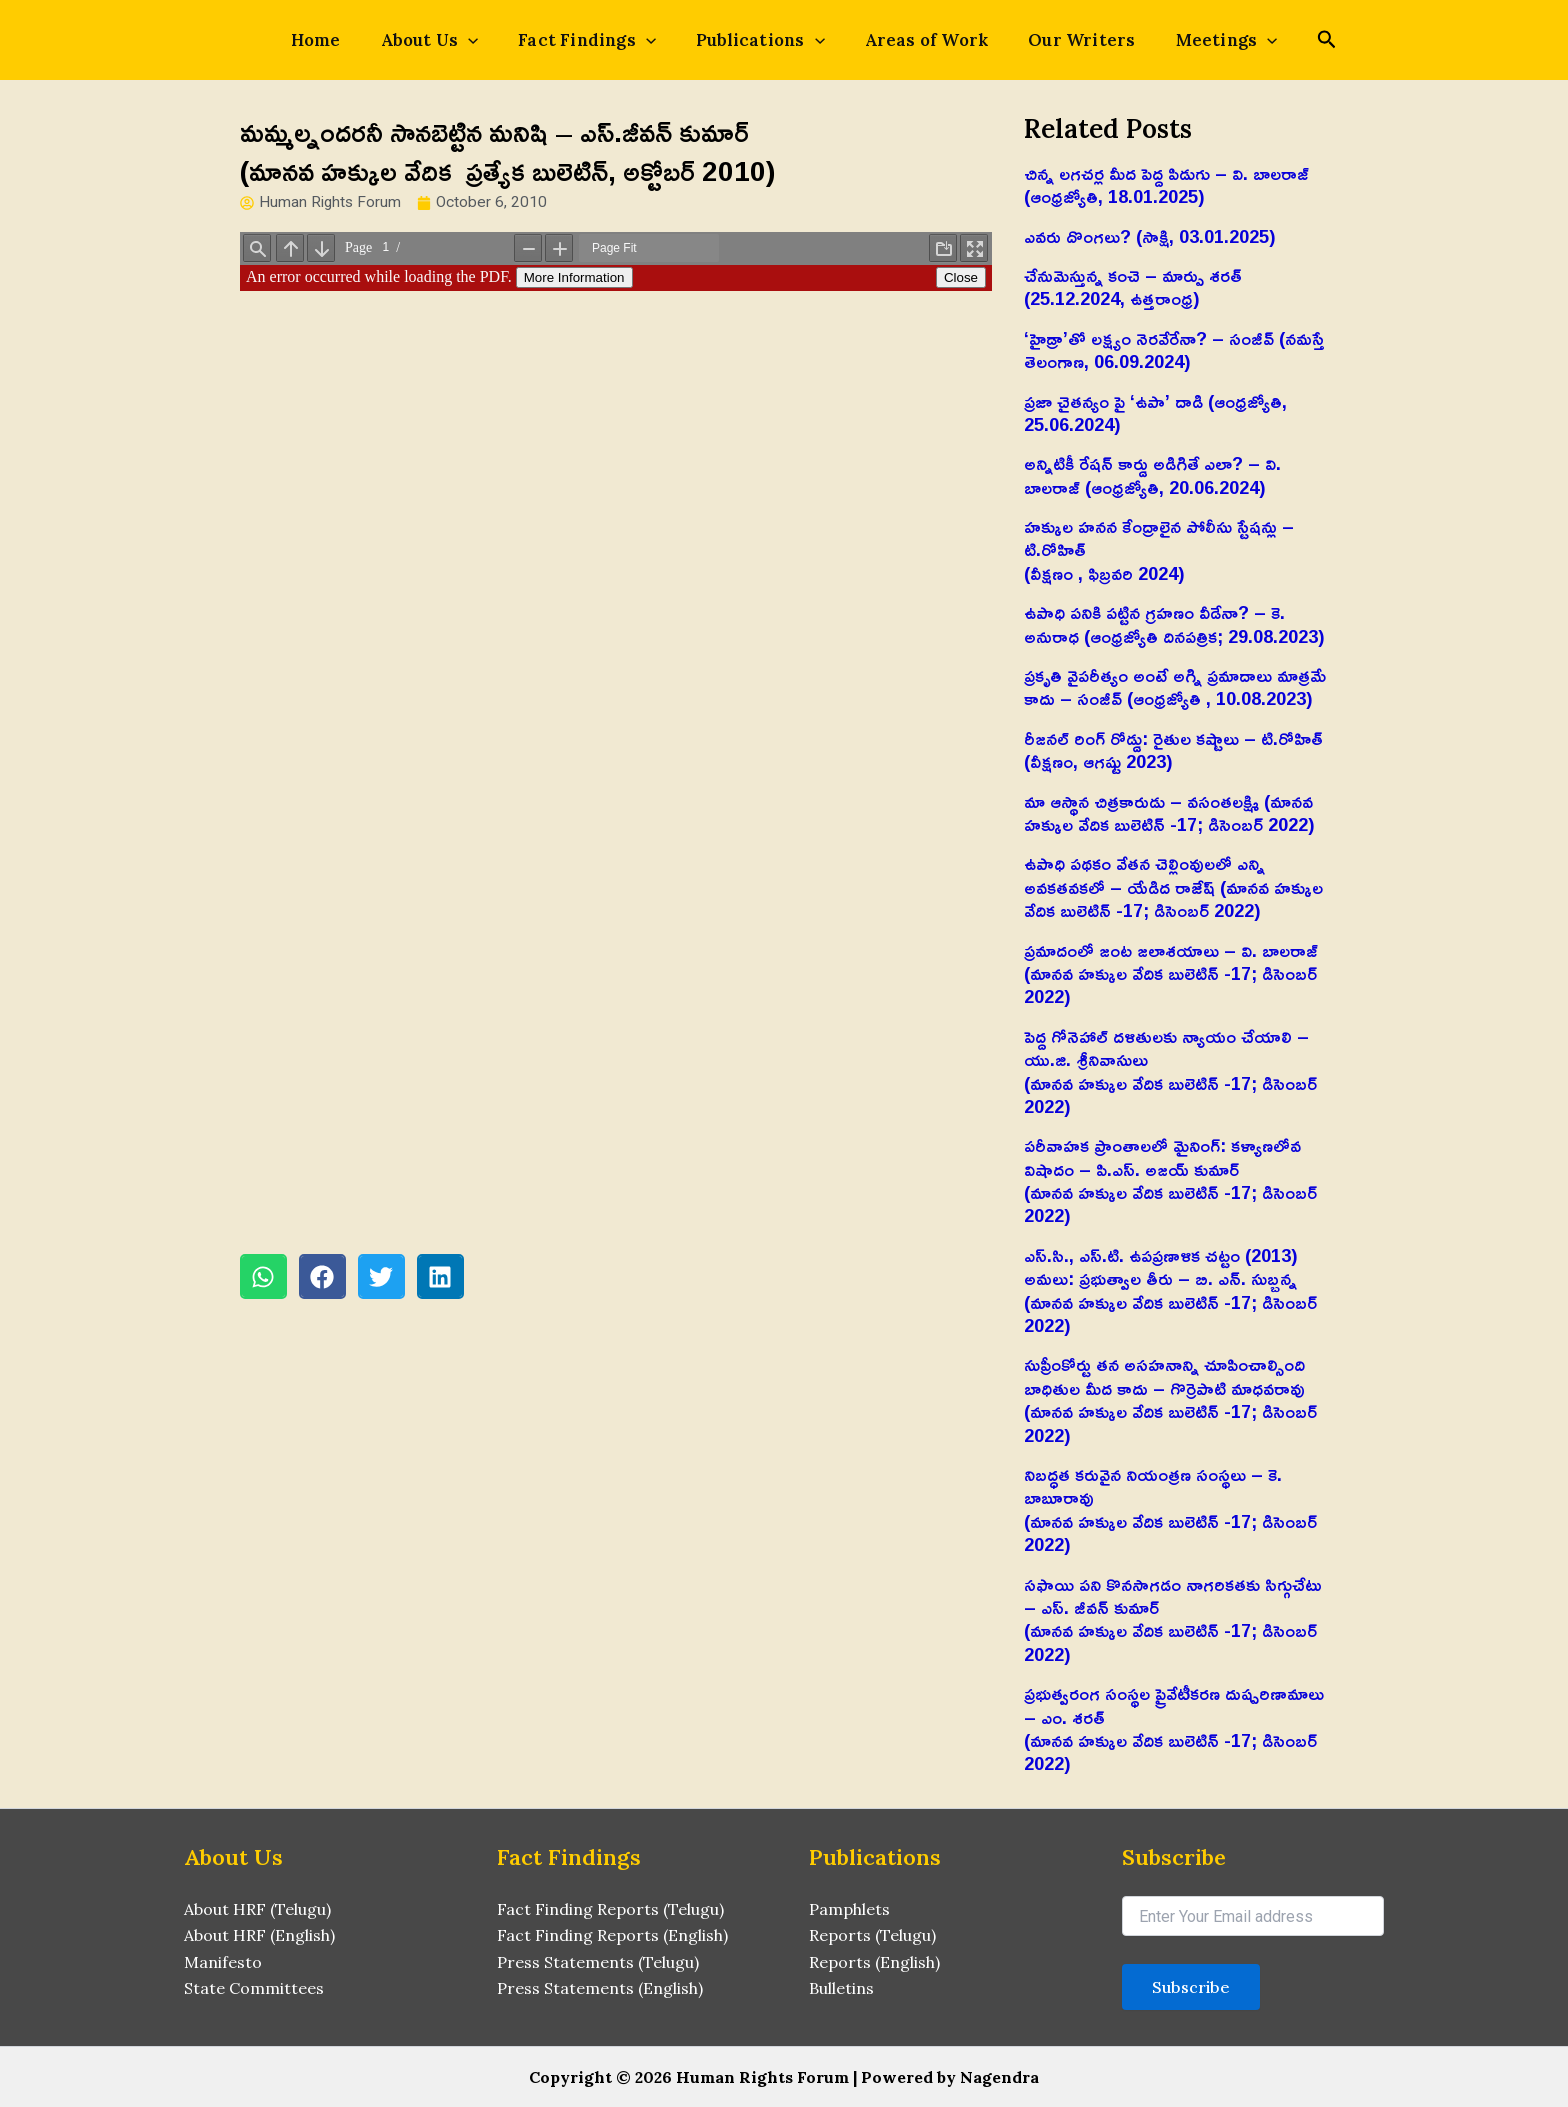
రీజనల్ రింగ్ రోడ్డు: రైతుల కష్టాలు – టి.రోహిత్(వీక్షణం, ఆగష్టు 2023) (1173, 749)
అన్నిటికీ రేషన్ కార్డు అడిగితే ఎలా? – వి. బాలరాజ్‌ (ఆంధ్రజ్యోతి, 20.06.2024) (1152, 474)
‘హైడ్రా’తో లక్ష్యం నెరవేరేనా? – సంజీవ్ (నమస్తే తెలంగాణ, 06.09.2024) (1174, 349)
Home (352, 40)
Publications (760, 40)
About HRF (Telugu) (257, 1909)
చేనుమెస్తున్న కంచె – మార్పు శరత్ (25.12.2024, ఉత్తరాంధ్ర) (1133, 286)
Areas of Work (915, 40)
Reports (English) (874, 1962)
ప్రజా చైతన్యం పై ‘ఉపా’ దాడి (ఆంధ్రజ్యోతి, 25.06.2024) (1155, 412)
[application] (492, 40)
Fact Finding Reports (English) (612, 1935)
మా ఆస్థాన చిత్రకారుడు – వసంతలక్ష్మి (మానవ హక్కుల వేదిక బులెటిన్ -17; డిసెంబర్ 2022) (1169, 812)
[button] (263, 1277)
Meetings (1191, 40)
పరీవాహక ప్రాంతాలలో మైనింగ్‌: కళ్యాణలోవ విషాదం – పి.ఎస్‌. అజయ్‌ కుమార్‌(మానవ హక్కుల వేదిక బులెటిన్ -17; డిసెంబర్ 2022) (1170, 1180)
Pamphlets (849, 1909)
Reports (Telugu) (872, 1935)
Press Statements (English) (600, 1988)
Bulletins (841, 1988)
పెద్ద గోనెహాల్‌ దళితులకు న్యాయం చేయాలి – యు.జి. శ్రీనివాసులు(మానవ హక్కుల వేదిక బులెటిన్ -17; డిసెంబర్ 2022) (1170, 1071)
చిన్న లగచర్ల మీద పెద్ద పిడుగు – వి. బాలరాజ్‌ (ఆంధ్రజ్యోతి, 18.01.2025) (1166, 184)
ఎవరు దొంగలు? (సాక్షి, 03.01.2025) (1150, 236)
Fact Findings (599, 40)
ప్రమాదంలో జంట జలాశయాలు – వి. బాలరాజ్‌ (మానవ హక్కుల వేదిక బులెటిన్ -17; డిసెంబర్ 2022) (1171, 973)
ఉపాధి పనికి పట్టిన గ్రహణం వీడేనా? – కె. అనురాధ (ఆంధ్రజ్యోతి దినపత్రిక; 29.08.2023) (1174, 623)
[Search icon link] (1285, 41)
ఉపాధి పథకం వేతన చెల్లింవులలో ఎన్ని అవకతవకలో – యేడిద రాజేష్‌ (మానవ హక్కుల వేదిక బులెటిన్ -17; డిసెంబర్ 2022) (1173, 886)
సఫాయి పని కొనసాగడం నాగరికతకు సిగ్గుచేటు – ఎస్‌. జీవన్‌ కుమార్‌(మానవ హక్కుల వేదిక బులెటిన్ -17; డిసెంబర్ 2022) (1173, 1619)
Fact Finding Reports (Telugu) (610, 1909)
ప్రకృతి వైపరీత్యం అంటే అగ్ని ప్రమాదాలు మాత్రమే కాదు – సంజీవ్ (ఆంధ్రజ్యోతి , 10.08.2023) (1175, 686)
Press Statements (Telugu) (598, 1962)
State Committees (254, 1988)
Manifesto (223, 1962)
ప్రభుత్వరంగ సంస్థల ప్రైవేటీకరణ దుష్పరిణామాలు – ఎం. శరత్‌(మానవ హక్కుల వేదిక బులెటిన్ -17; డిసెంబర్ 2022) (1174, 1728)
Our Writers (1057, 40)
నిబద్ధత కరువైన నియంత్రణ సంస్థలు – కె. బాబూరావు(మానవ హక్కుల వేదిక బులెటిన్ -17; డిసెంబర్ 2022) (1170, 1509)
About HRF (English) (259, 1935)
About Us (454, 40)
